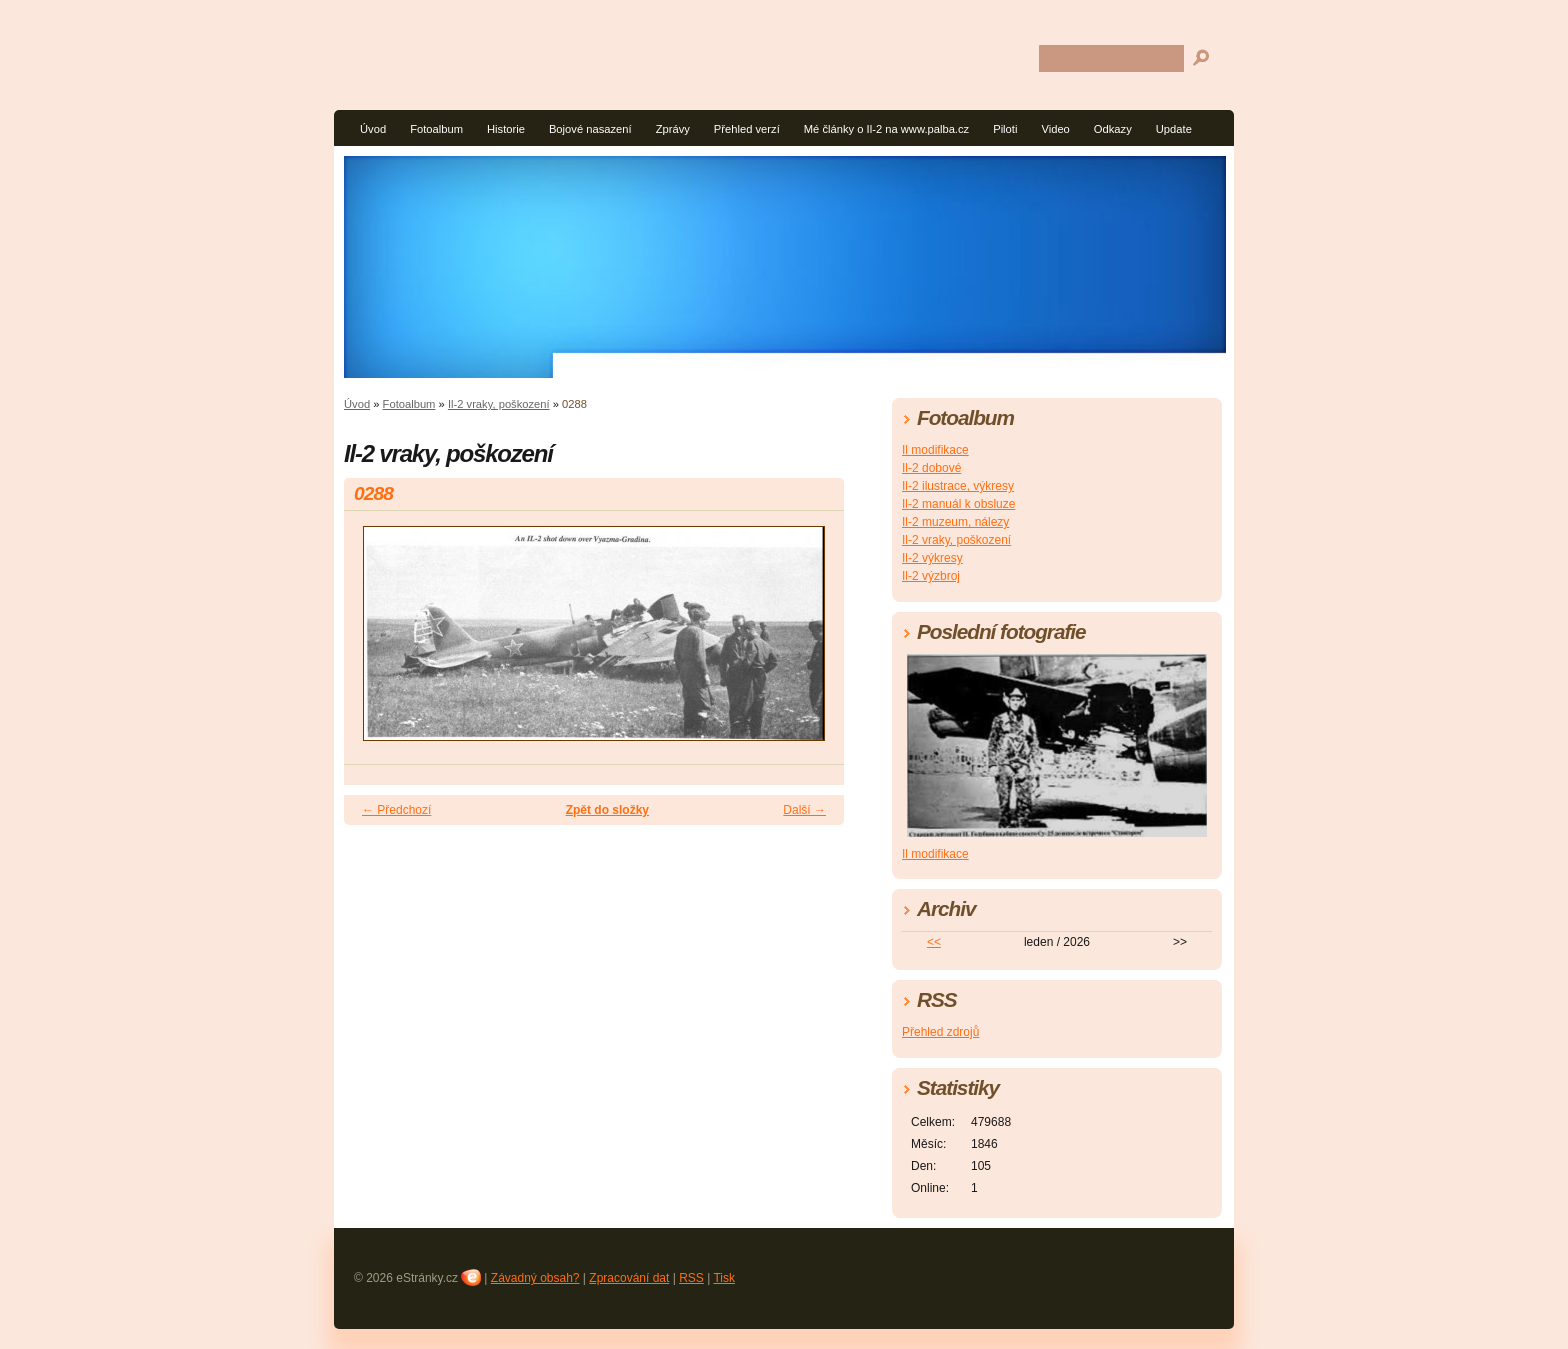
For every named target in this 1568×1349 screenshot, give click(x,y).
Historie (506, 129)
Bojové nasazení (590, 129)
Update (1174, 129)
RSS (691, 1278)
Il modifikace (935, 450)
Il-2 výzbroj (931, 576)
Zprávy (673, 129)
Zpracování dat (629, 1278)
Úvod (373, 129)
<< (934, 942)
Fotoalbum (436, 129)
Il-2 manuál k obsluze (958, 504)
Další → (804, 810)
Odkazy (1113, 129)
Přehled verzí (747, 129)
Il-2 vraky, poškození (499, 404)
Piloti (1005, 129)
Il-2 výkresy (932, 558)
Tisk (724, 1278)
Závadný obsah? (535, 1278)
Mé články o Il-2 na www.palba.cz (886, 129)
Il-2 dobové (931, 468)
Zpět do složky (607, 810)
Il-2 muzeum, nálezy (955, 522)
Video (1055, 129)
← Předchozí (396, 810)
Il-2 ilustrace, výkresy (958, 486)
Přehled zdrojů (940, 1032)
